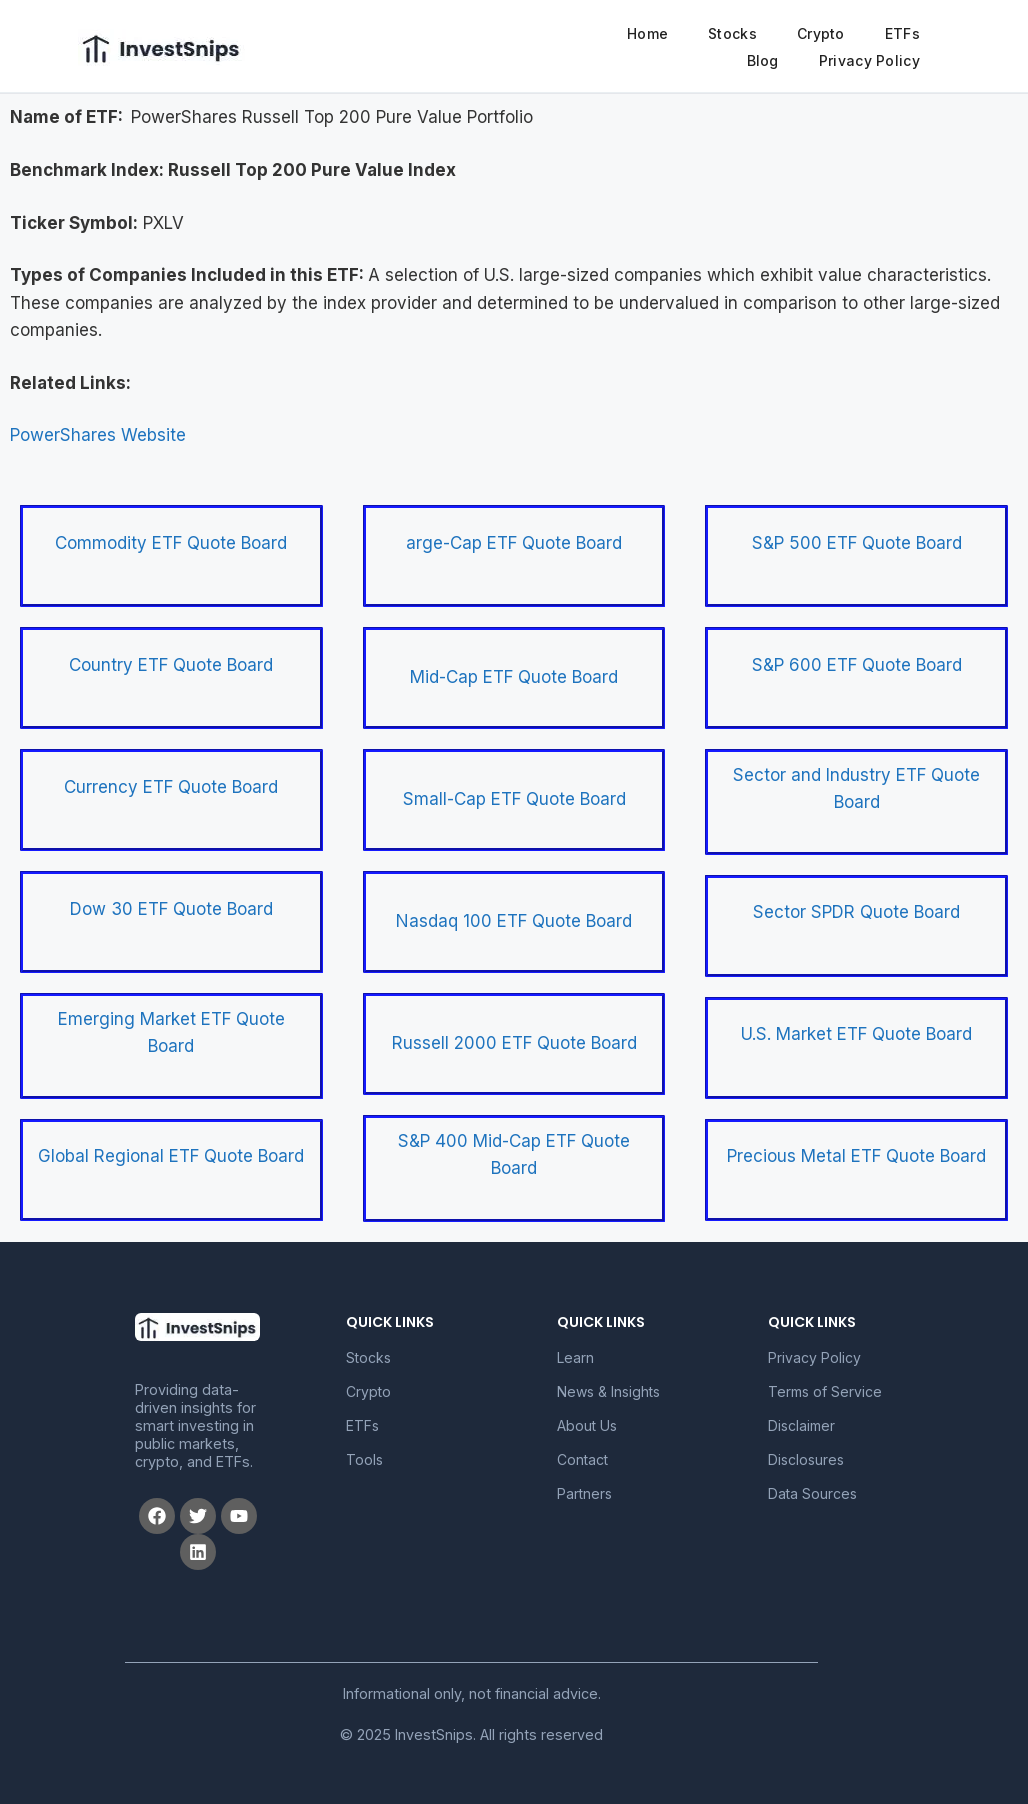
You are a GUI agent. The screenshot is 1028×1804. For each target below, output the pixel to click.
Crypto (821, 33)
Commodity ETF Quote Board (171, 543)
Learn (575, 1357)
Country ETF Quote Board (171, 665)
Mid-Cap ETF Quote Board (514, 677)
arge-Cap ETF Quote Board (514, 543)
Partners (584, 1493)
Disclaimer (801, 1425)
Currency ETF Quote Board (171, 787)
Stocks (732, 33)
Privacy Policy (869, 60)
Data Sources (812, 1493)
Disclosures (806, 1459)
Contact (582, 1459)
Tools (364, 1459)
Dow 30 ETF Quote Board (171, 909)
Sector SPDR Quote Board (856, 912)
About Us (587, 1425)
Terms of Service (825, 1391)
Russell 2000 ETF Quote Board (514, 1043)
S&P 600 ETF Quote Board (857, 665)
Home (647, 33)
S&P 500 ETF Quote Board (857, 543)
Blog (763, 60)
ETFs (902, 33)
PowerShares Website (98, 435)
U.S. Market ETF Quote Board (856, 1034)
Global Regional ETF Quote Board (171, 1156)
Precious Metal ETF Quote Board (856, 1156)
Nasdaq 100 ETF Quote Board (514, 921)
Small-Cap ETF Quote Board (514, 799)
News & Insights (608, 1391)
